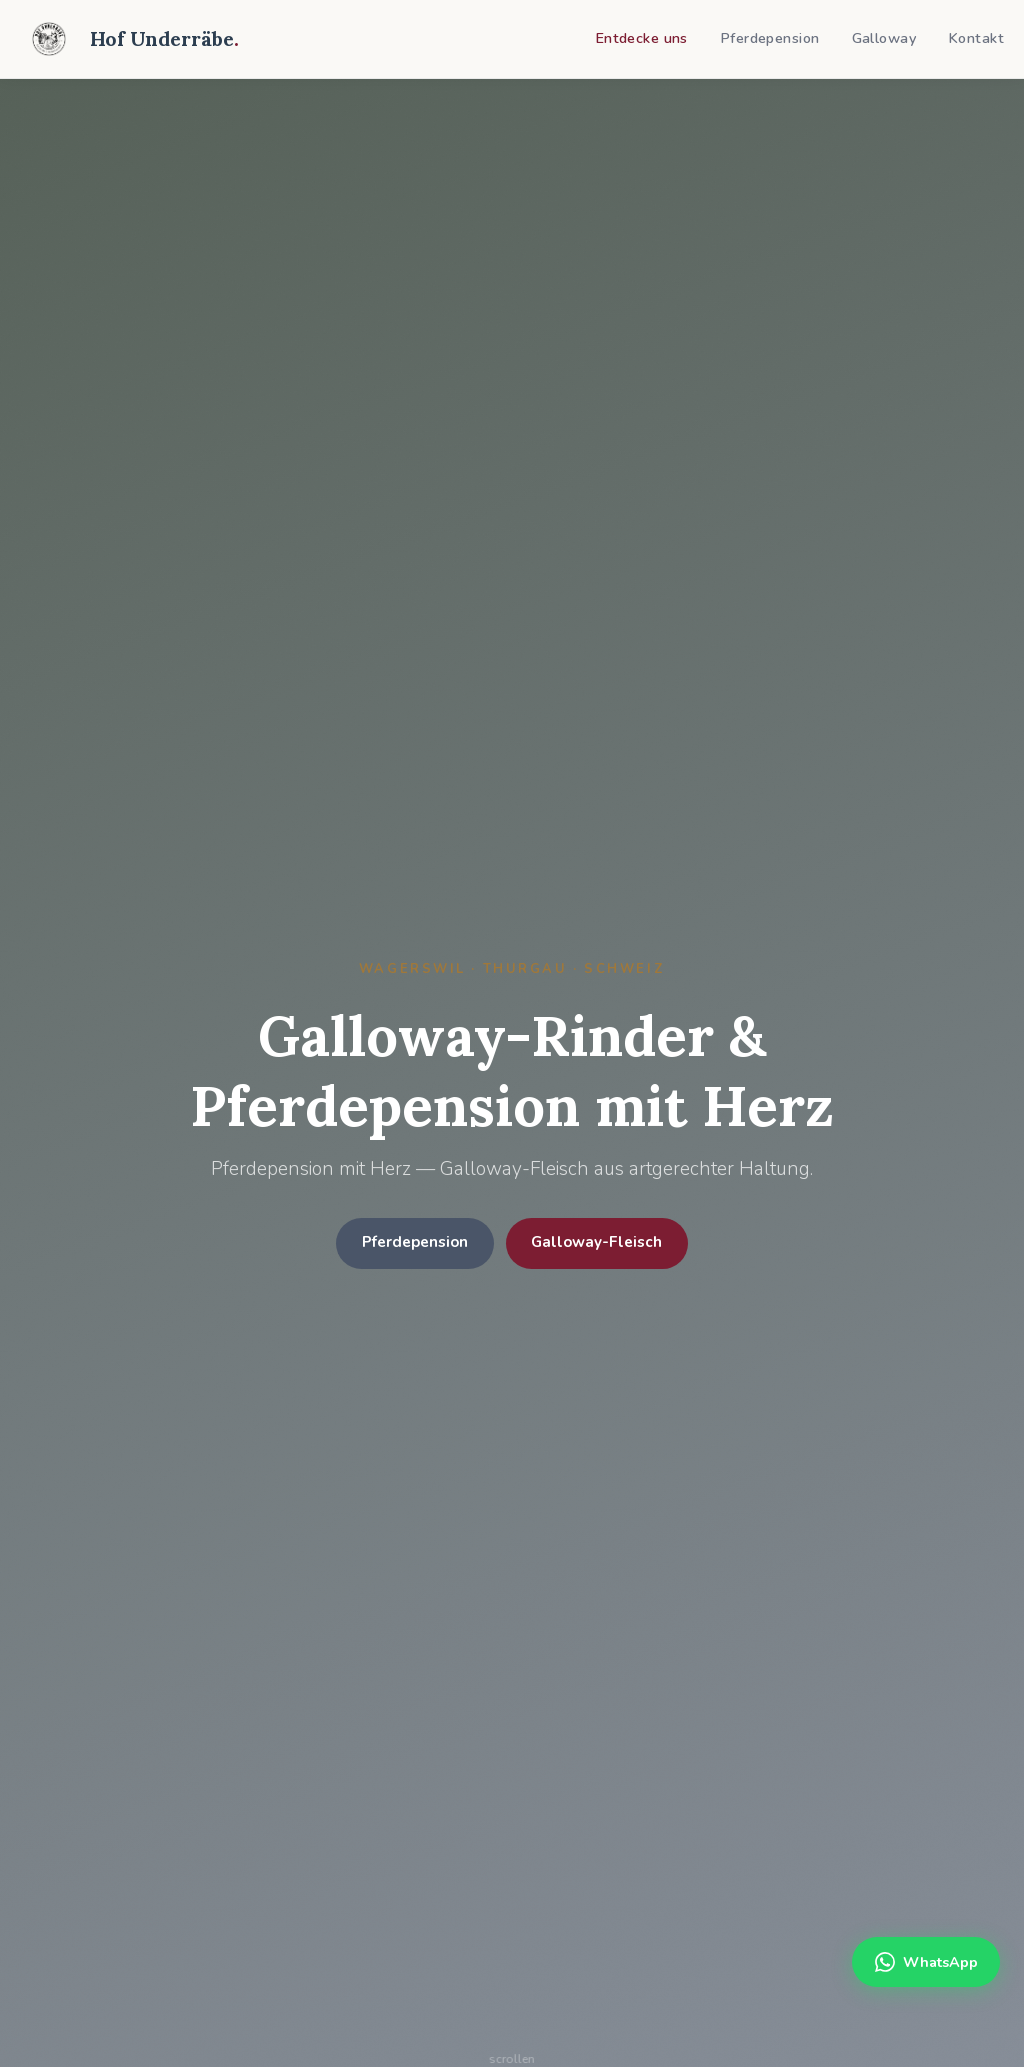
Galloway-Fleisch (596, 1242)
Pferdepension (770, 38)
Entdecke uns (641, 38)
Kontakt (976, 38)
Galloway (884, 38)
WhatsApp (926, 1962)
